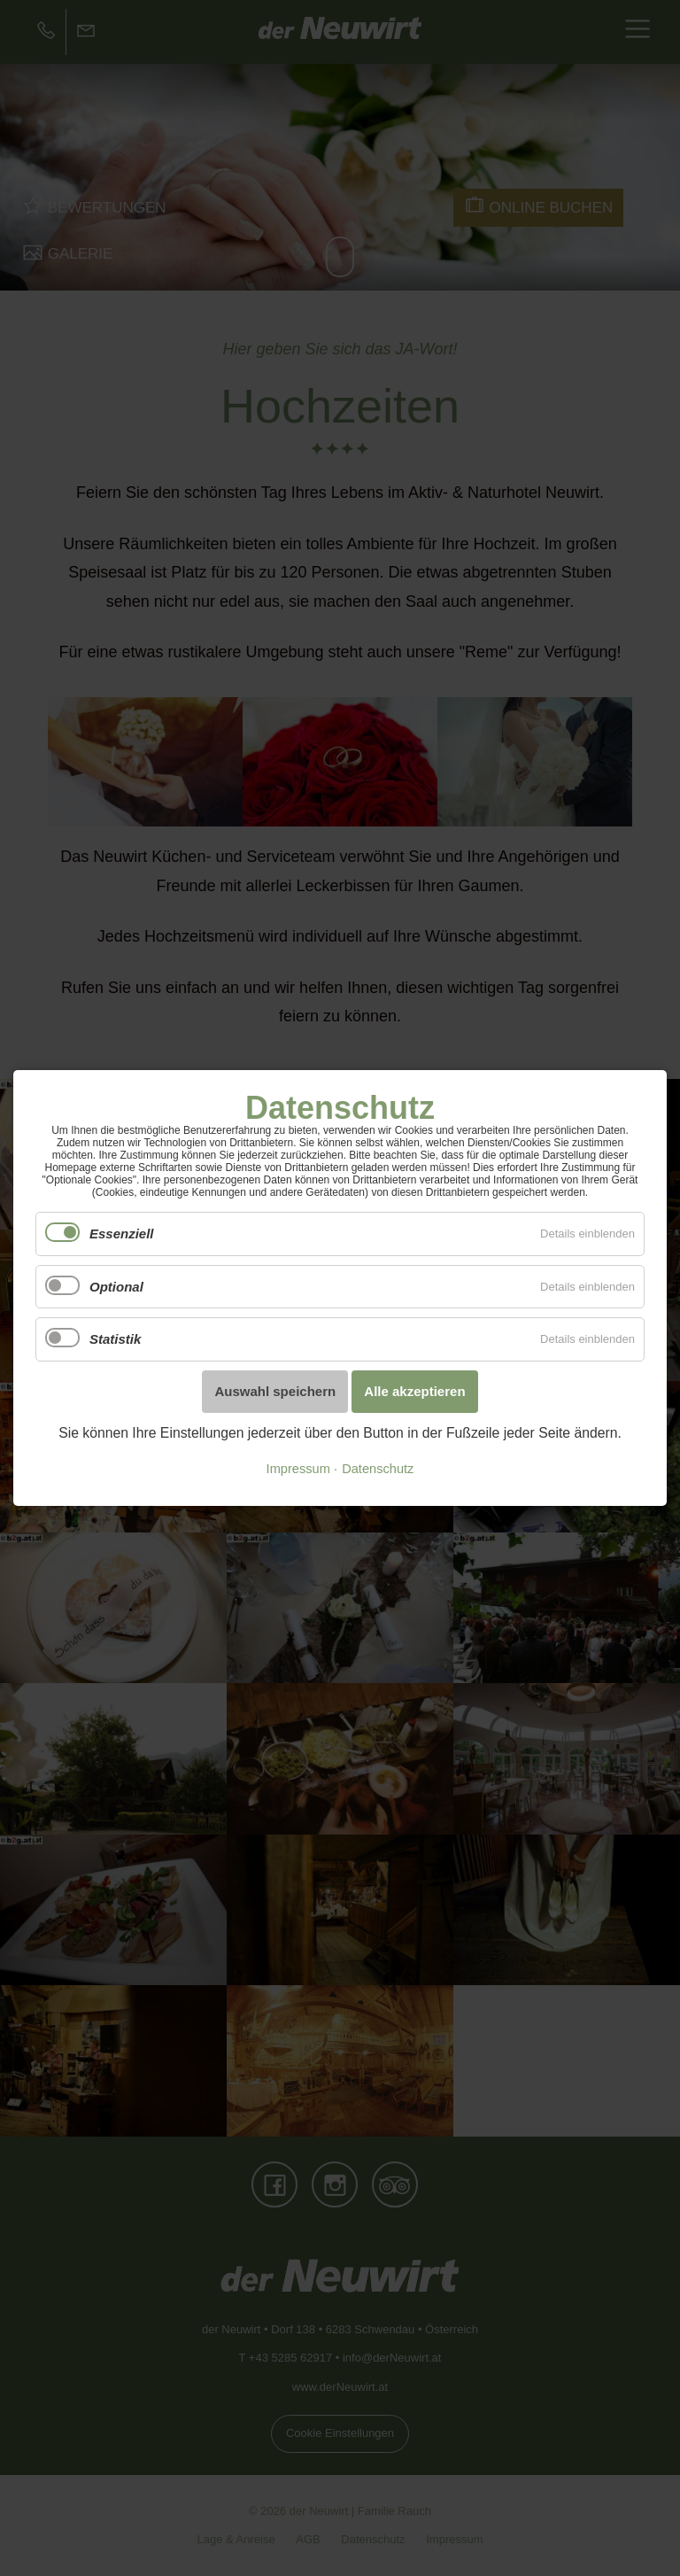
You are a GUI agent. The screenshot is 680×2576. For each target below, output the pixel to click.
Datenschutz (377, 1469)
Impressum (298, 1469)
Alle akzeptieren (414, 1391)
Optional (116, 1286)
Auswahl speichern (275, 1391)
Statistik (115, 1338)
